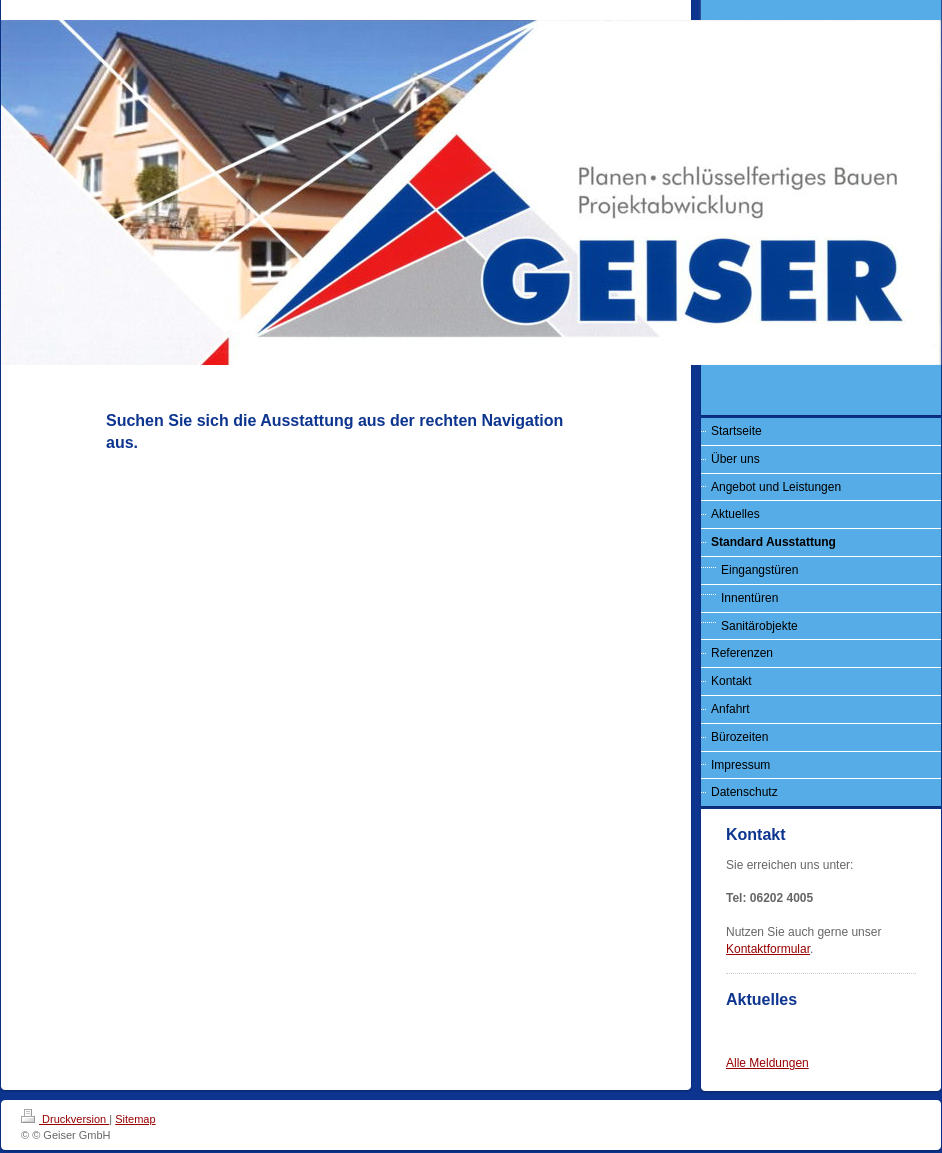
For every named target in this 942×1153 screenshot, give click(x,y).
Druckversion (65, 1119)
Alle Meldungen (767, 1063)
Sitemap (135, 1119)
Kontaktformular (768, 949)
